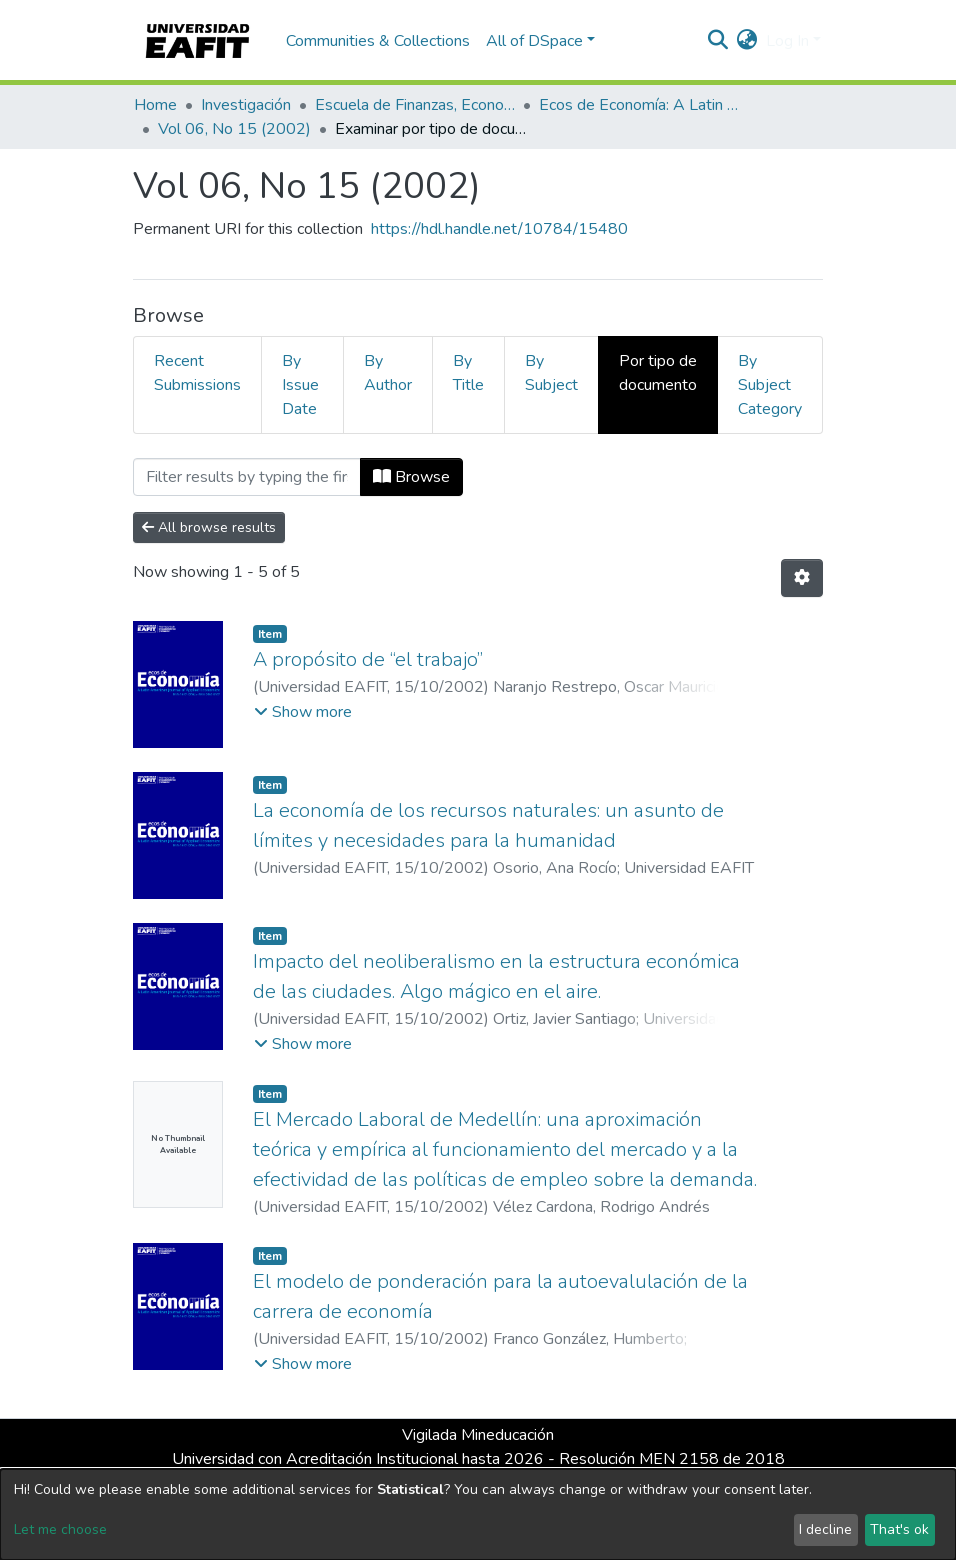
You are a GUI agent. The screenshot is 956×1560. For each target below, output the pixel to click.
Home (155, 105)
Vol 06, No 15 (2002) (234, 129)
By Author (388, 373)
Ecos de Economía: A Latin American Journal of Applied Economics (639, 105)
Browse (411, 477)
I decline (825, 1529)
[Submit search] (718, 41)
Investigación (246, 105)
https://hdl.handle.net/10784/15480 (499, 229)
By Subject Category (770, 385)
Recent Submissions (197, 373)
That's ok (899, 1529)
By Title (468, 373)
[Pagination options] (802, 578)
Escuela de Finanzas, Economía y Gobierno (415, 105)
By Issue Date (300, 385)
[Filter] (247, 477)
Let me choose (60, 1529)
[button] (747, 41)
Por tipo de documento (658, 373)
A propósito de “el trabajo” (368, 659)
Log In (787, 41)
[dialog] (478, 1514)
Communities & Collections (378, 41)
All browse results (209, 527)
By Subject (551, 373)
